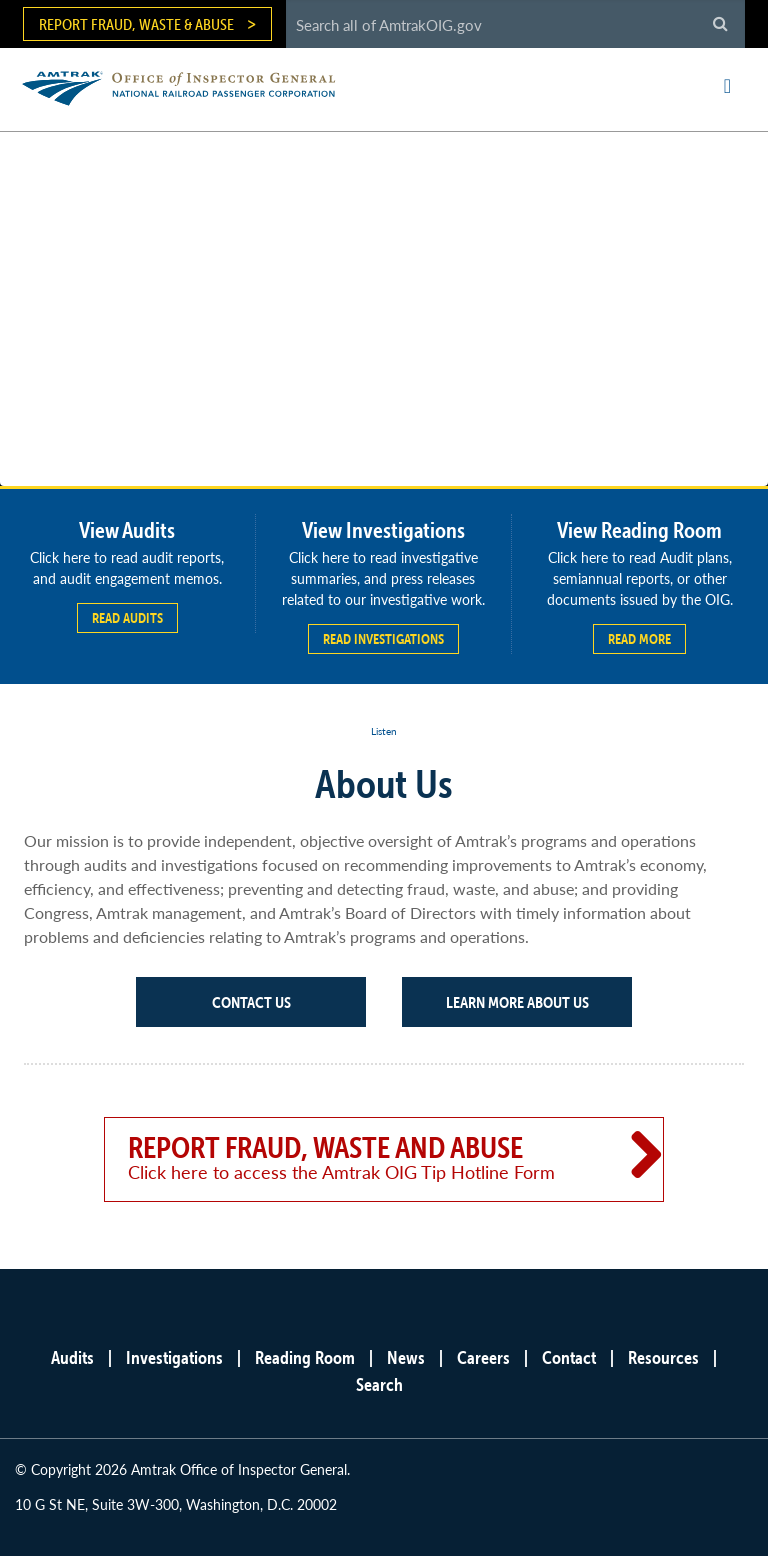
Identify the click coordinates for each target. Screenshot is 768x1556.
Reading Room (305, 1357)
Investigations (174, 1357)
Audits (72, 1357)
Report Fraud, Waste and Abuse (356, 1157)
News (406, 1357)
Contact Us (251, 1002)
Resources (663, 1357)
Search (379, 1384)
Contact (569, 1357)
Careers (483, 1357)
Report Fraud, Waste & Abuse (136, 24)
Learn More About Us (517, 1002)
